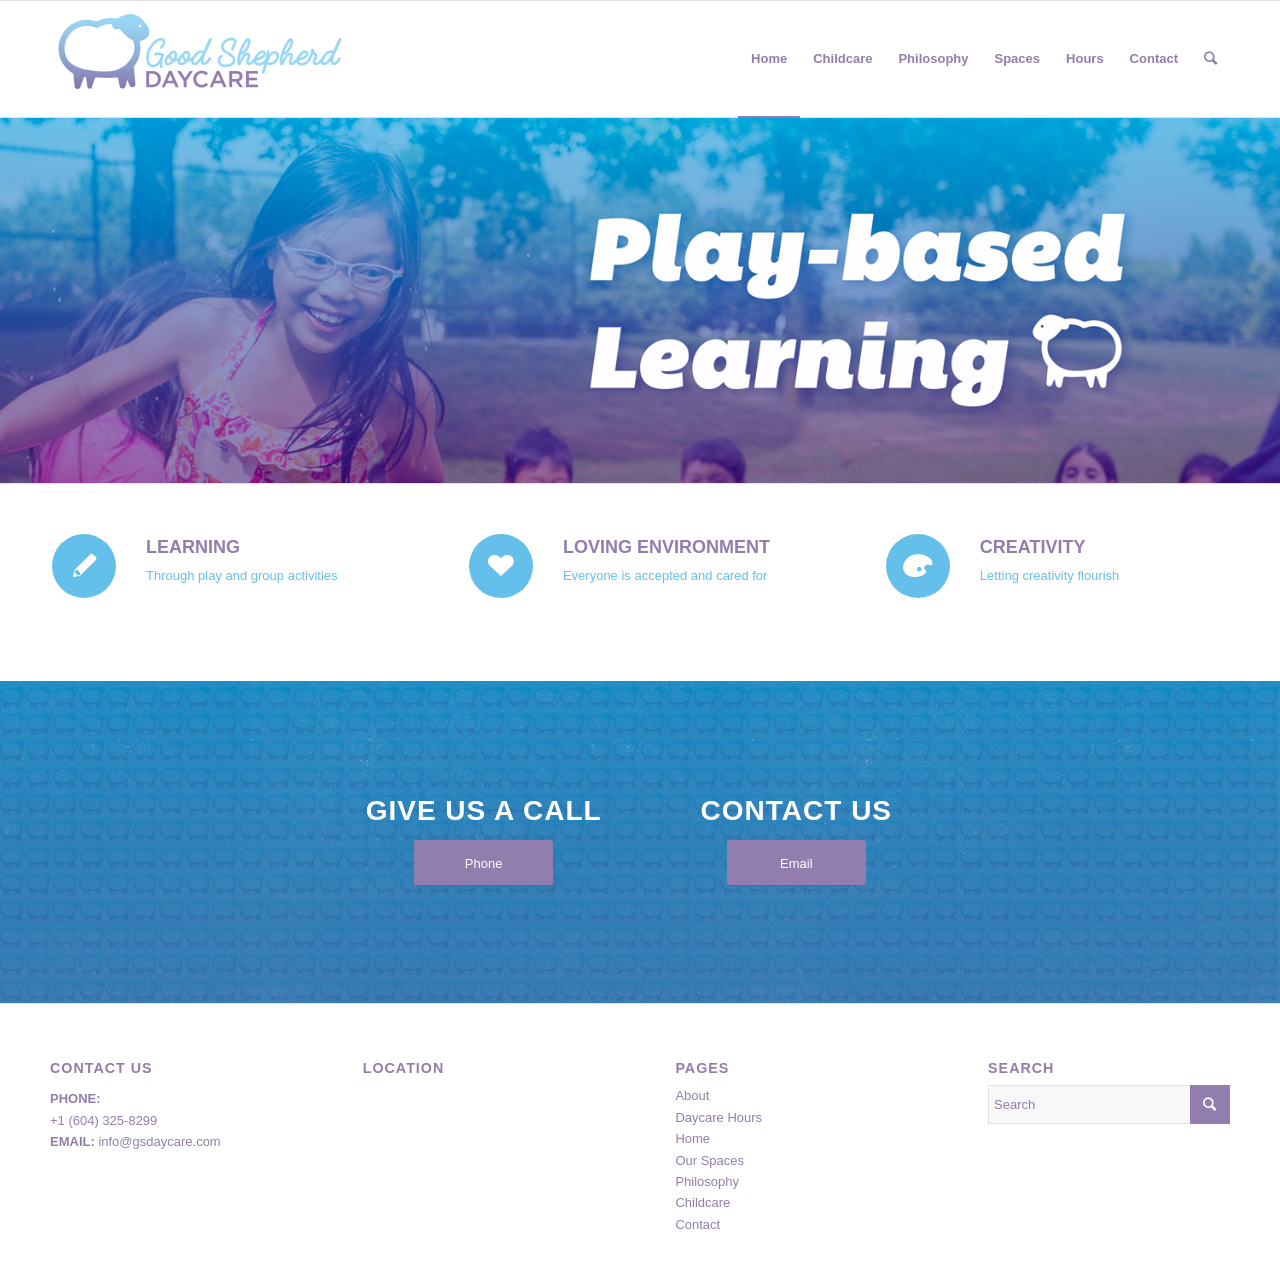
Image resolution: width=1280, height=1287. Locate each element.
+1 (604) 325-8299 (103, 1120)
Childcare (702, 1202)
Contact (697, 1224)
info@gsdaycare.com (159, 1141)
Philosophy (707, 1181)
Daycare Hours (718, 1117)
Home (692, 1138)
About (692, 1095)
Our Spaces (709, 1160)
